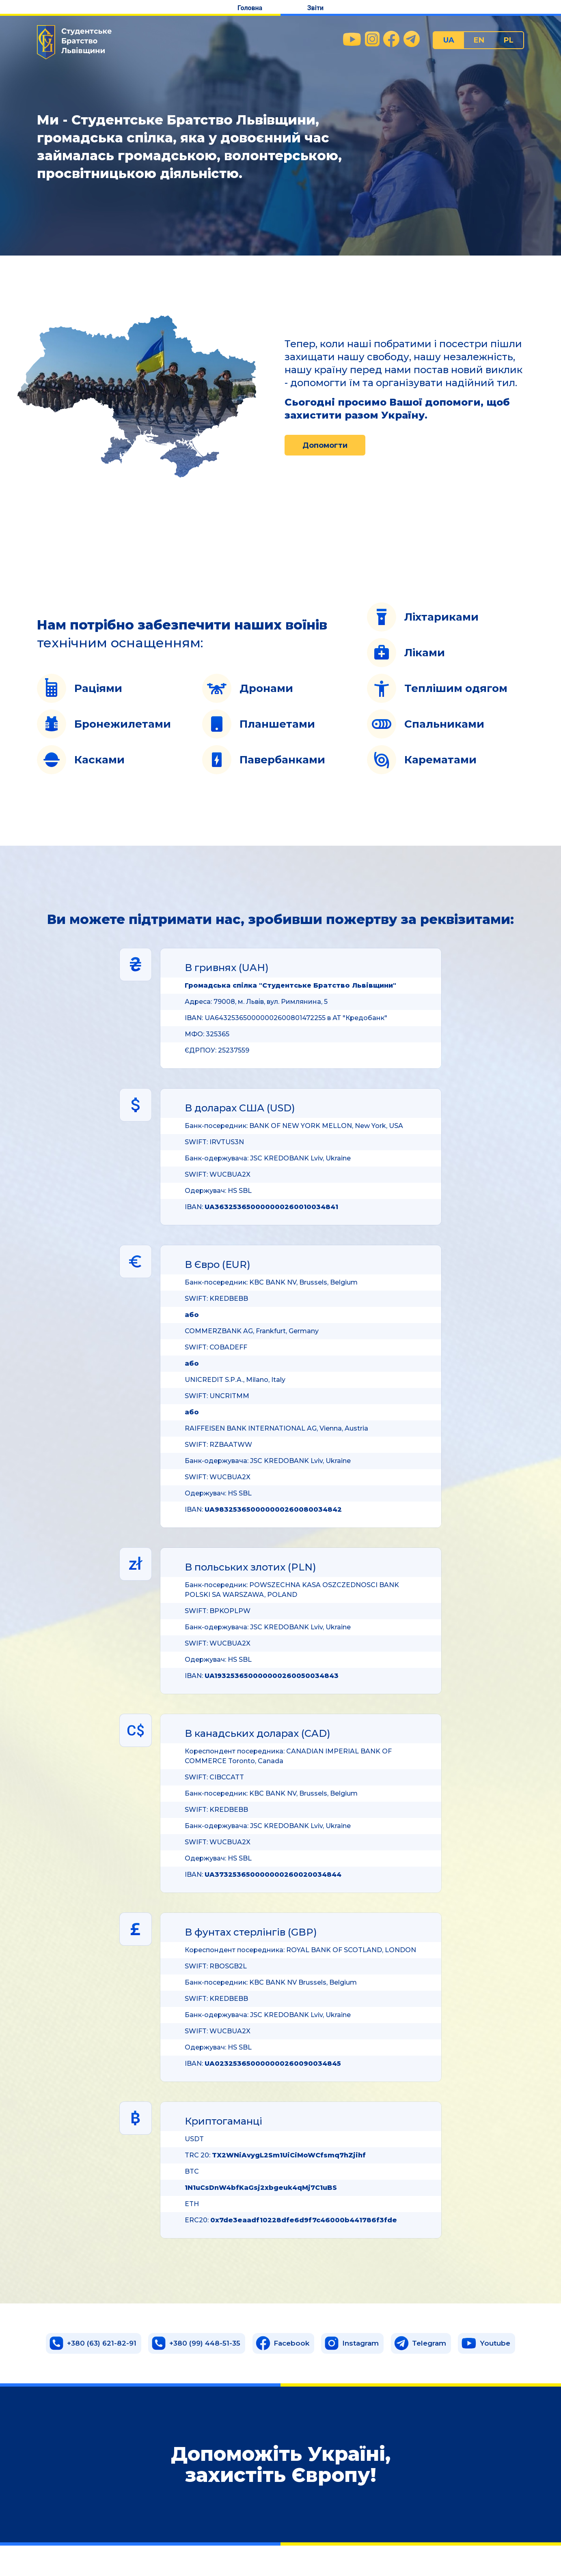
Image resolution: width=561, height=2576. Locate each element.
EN (479, 40)
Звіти (315, 8)
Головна (249, 8)
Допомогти (324, 445)
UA (448, 40)
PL (509, 40)
